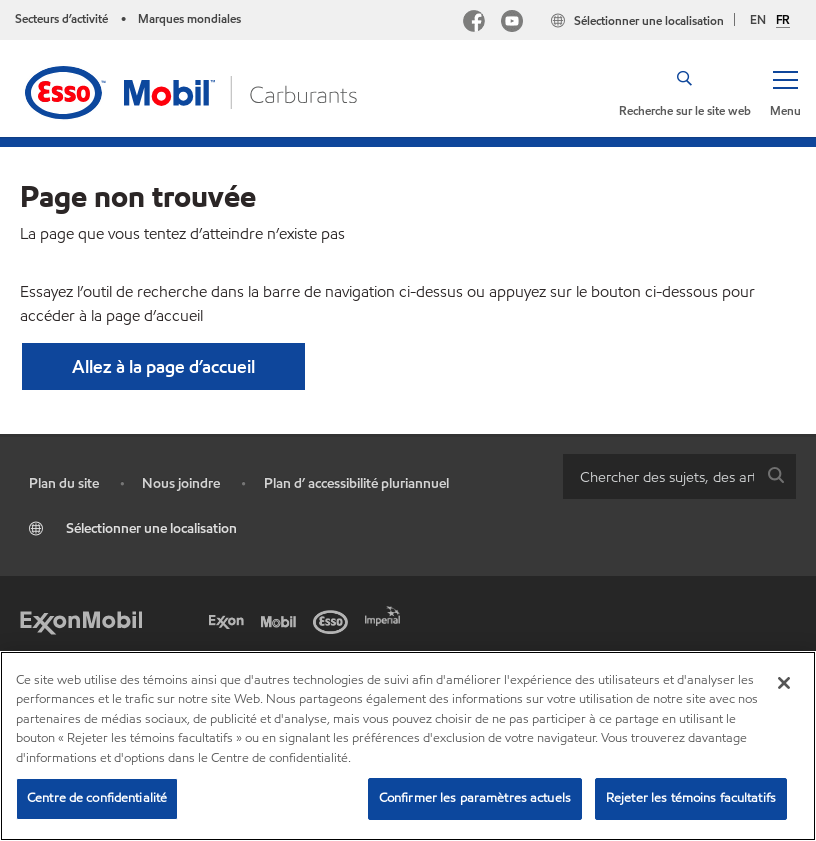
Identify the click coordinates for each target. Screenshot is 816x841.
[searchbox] (659, 476)
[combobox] (679, 476)
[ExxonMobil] (81, 620)
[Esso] (334, 620)
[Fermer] (784, 683)
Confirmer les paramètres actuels (475, 798)
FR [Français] (783, 20)
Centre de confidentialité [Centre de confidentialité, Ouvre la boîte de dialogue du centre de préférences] (97, 798)
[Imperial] (386, 614)
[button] (785, 92)
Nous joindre (181, 483)
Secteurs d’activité (61, 18)
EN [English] (758, 19)
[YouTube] (512, 23)
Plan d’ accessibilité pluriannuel (356, 483)
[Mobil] (282, 620)
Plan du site (64, 483)
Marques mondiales (189, 18)
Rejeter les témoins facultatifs (691, 798)
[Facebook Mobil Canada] (474, 23)
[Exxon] (230, 620)
